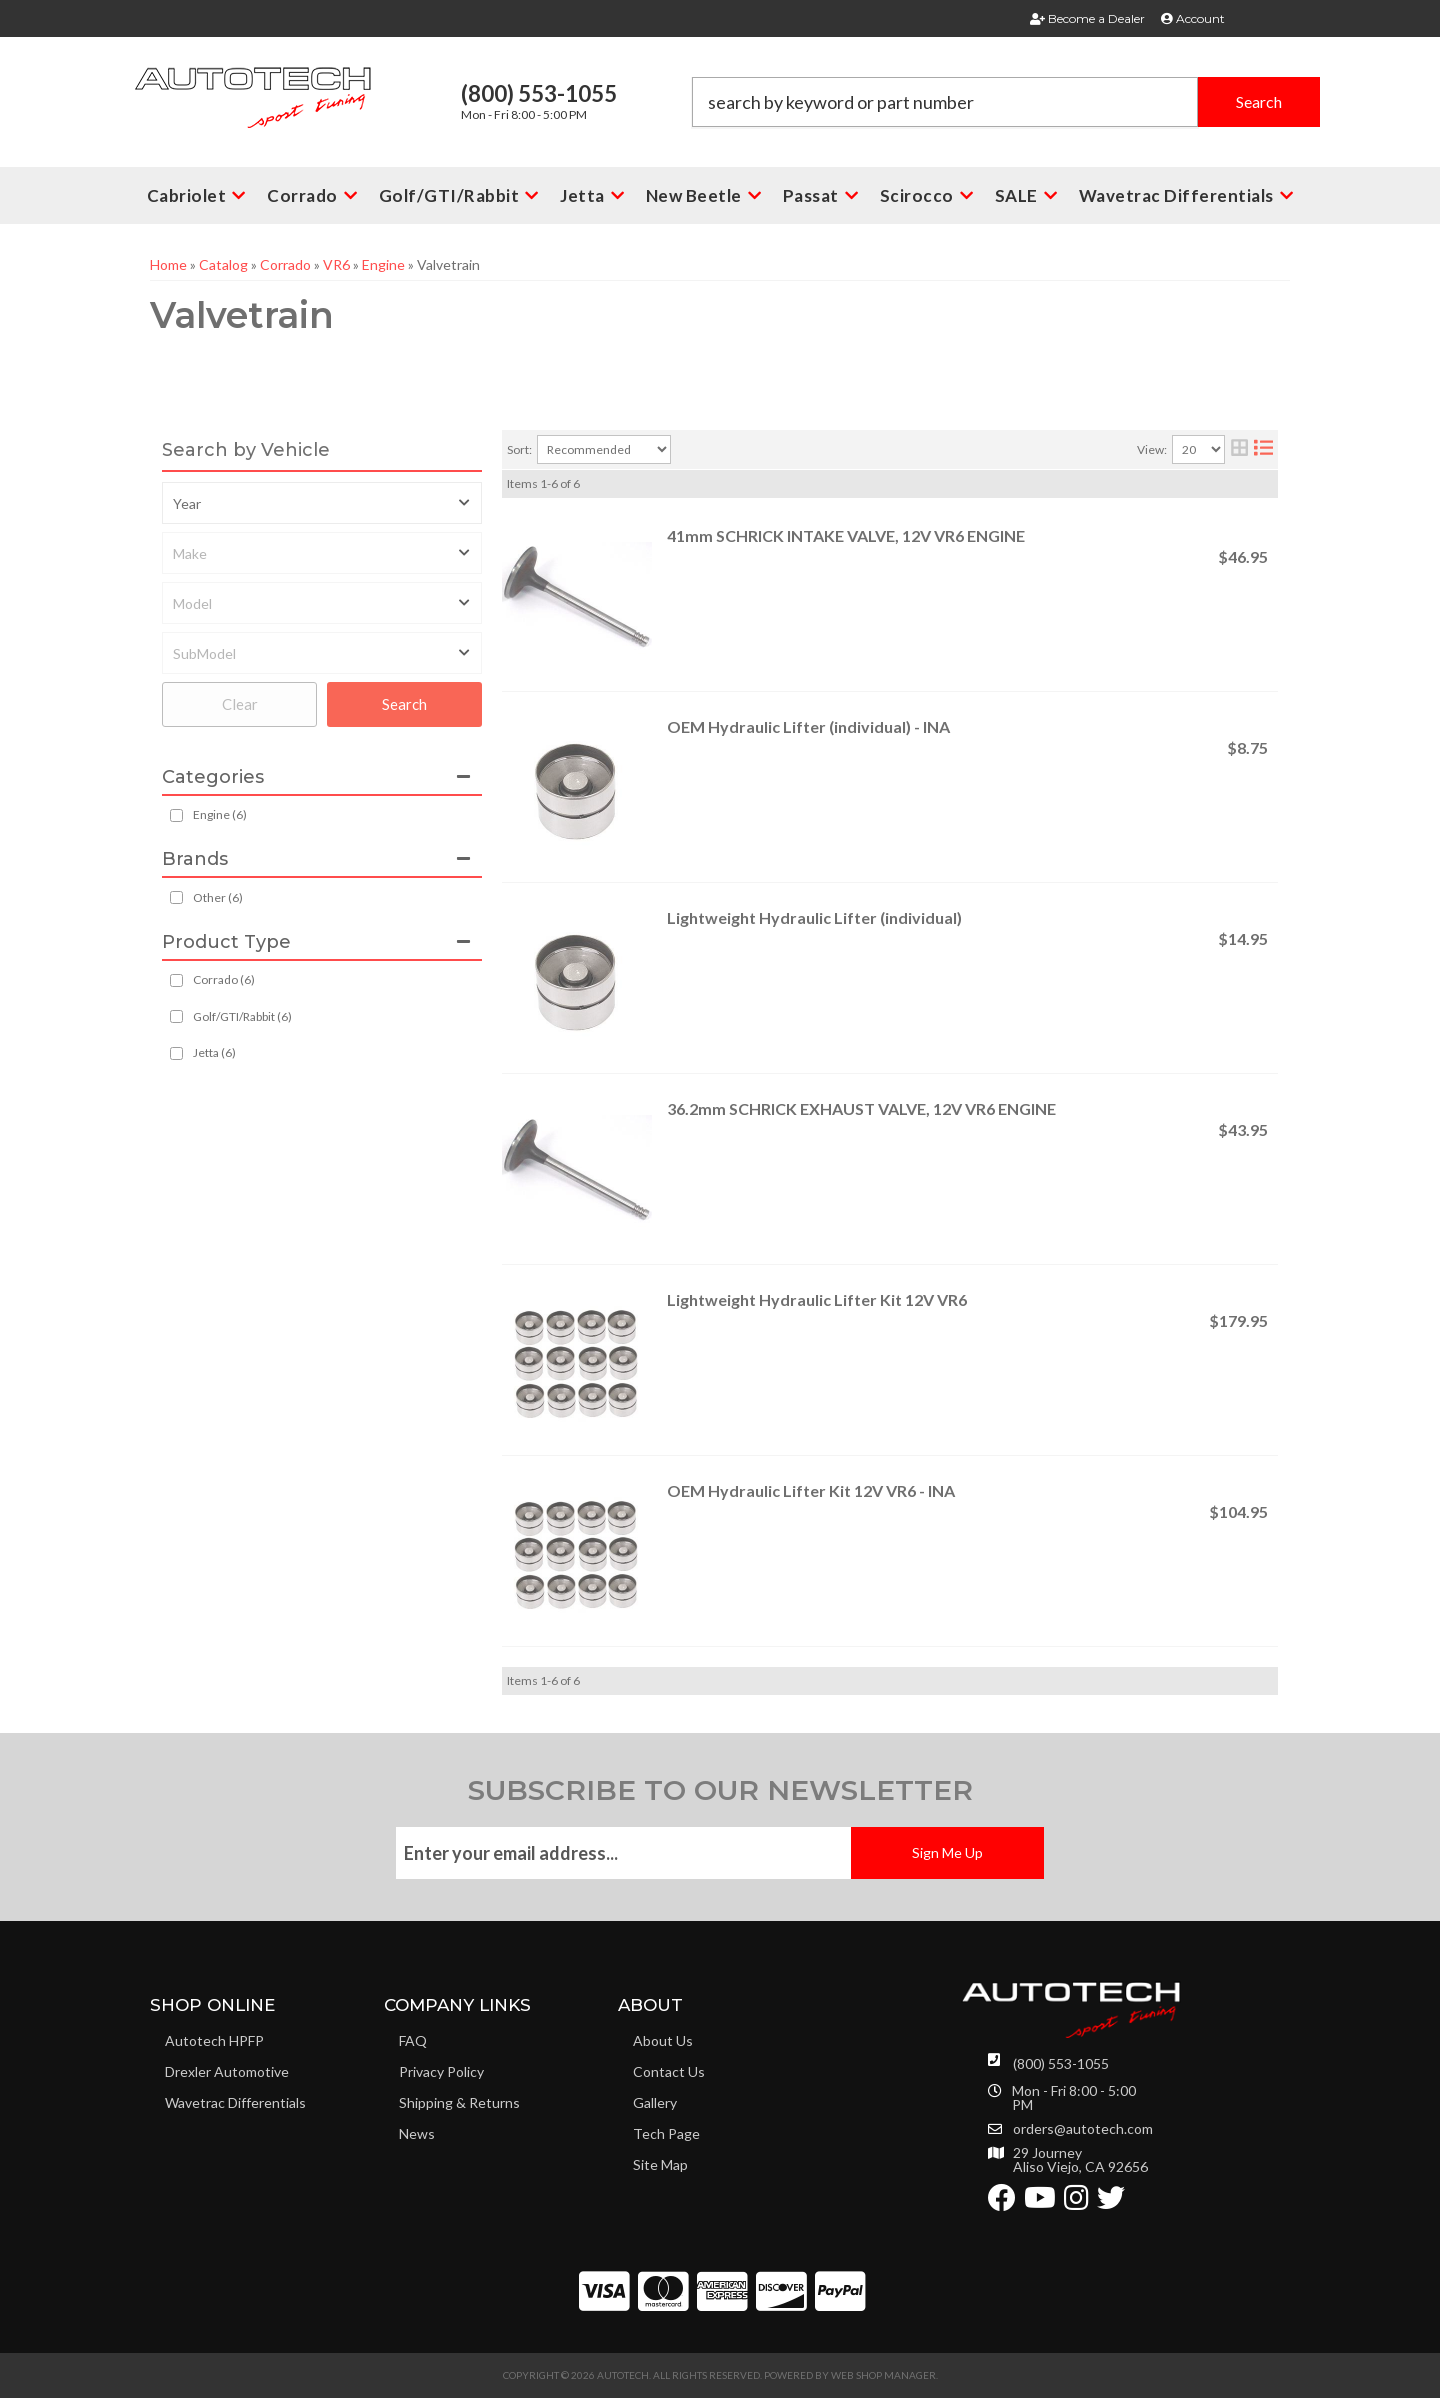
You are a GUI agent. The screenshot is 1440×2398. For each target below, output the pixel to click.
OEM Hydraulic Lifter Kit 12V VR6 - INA (811, 1490)
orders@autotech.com (1083, 2129)
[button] (1006, 102)
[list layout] (1263, 449)
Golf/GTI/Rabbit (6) (242, 1016)
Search (404, 704)
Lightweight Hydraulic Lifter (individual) (814, 917)
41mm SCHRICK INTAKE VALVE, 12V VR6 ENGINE (846, 535)
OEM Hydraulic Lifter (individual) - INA (808, 726)
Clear (240, 704)
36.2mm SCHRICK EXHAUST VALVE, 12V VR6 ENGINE (861, 1108)
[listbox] (322, 503)
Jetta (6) (214, 1052)
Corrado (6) (224, 979)
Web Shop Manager (883, 2375)
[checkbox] (176, 897)
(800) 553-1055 (1061, 2063)
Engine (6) (220, 814)
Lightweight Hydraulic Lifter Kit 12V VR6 (817, 1299)
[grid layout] (1239, 449)
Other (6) (218, 897)
